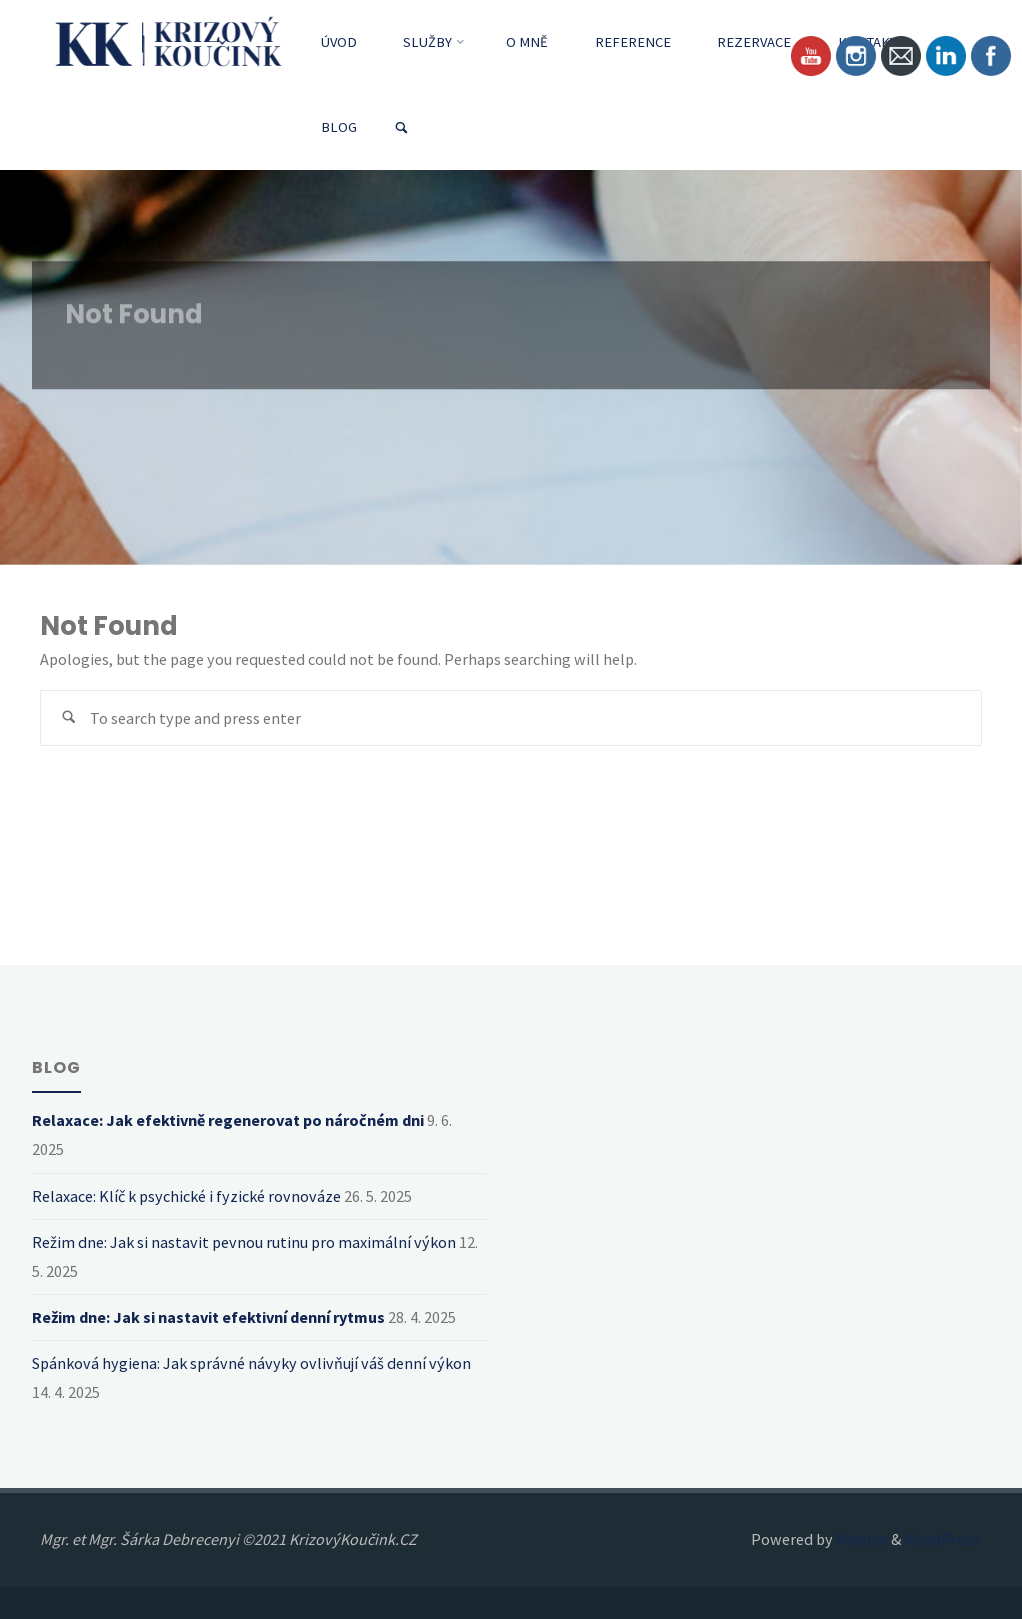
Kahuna (860, 1539)
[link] (401, 128)
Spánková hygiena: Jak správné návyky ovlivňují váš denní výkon (251, 1363)
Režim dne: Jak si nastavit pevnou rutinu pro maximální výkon (244, 1242)
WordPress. (943, 1539)
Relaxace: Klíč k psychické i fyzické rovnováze (186, 1196)
